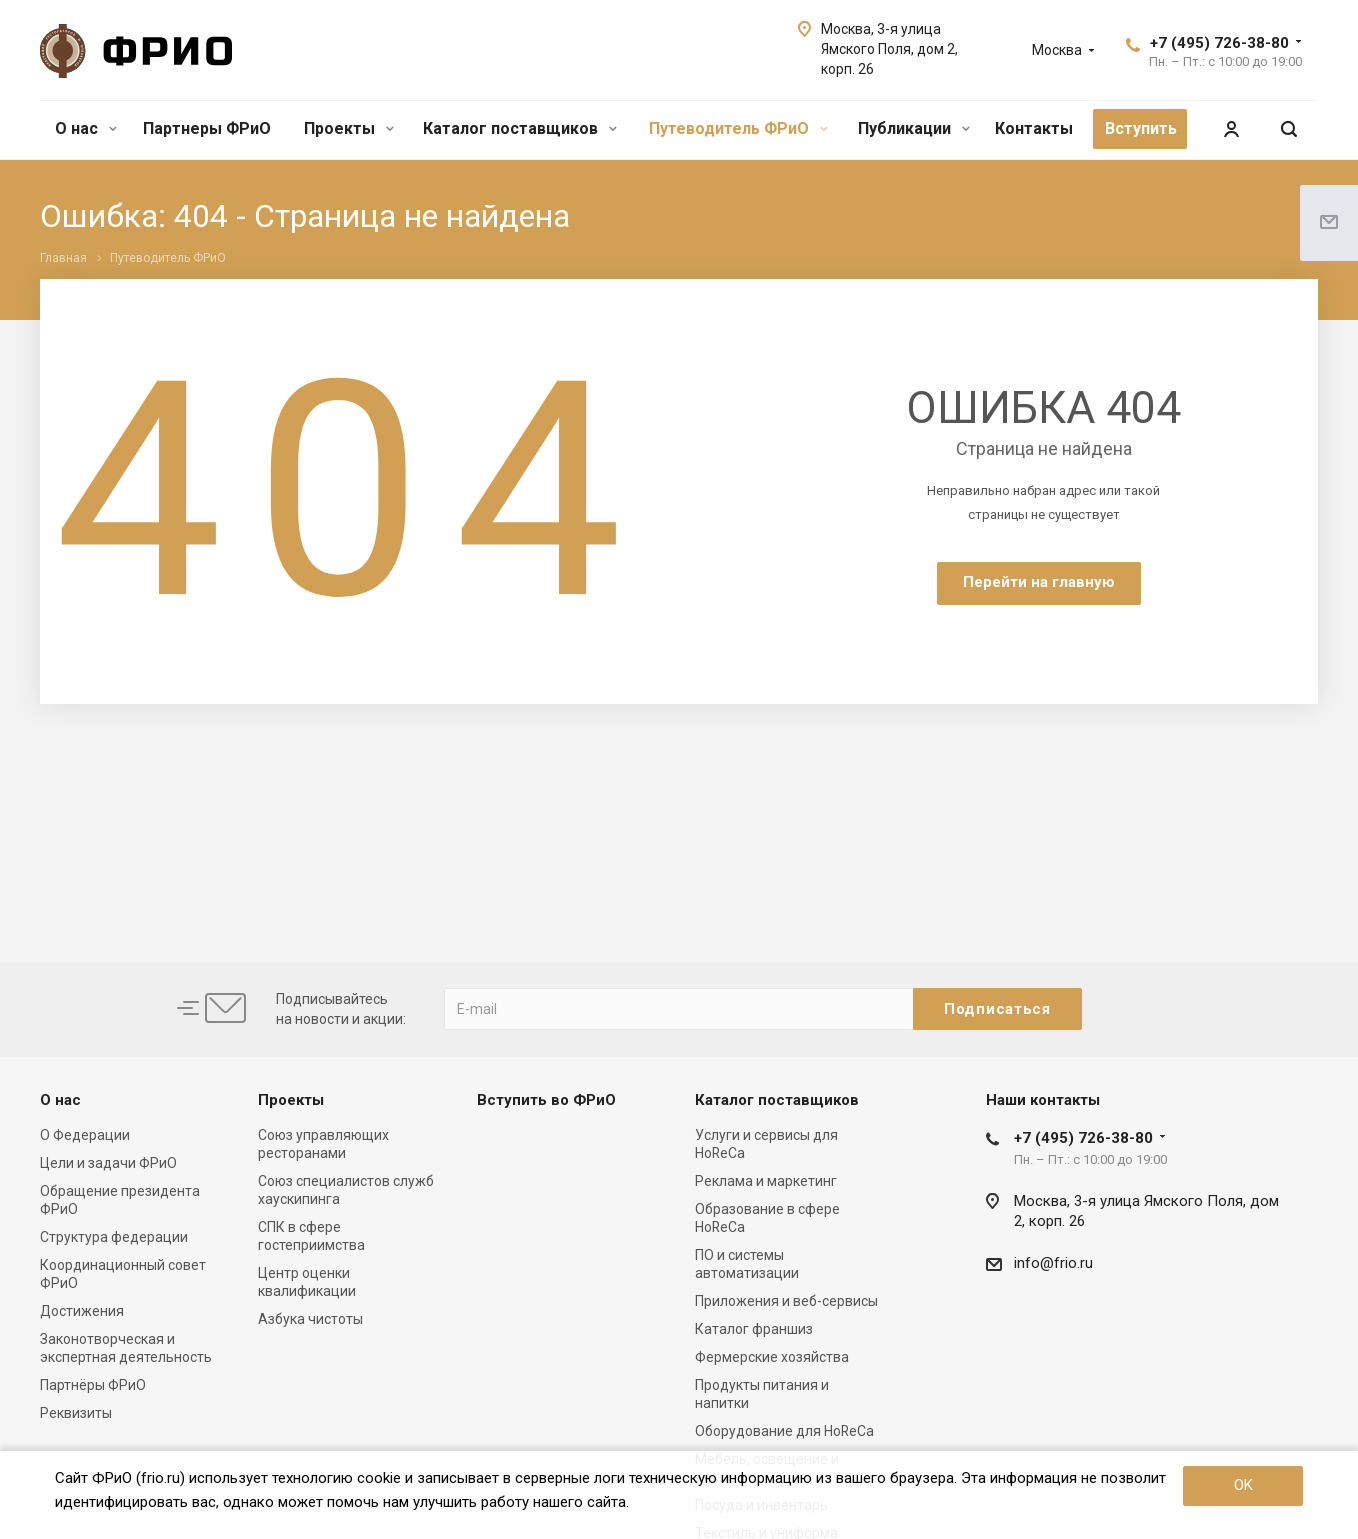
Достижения (82, 1311)
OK (1243, 1485)
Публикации (914, 128)
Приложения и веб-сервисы (786, 1301)
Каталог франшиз (754, 1329)
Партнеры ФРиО (207, 128)
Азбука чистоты (310, 1319)
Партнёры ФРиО (93, 1385)
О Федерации (85, 1135)
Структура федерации (114, 1237)
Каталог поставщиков (520, 128)
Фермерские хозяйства (772, 1357)
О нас (86, 128)
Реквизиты (76, 1413)
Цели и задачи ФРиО (108, 1163)
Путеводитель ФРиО (738, 128)
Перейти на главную (1039, 582)
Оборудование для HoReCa (784, 1431)
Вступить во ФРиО (546, 1100)
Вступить (1141, 128)
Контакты (1034, 128)
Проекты (349, 128)
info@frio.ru (1053, 1263)
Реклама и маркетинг (766, 1181)
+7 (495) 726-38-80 (1219, 43)
